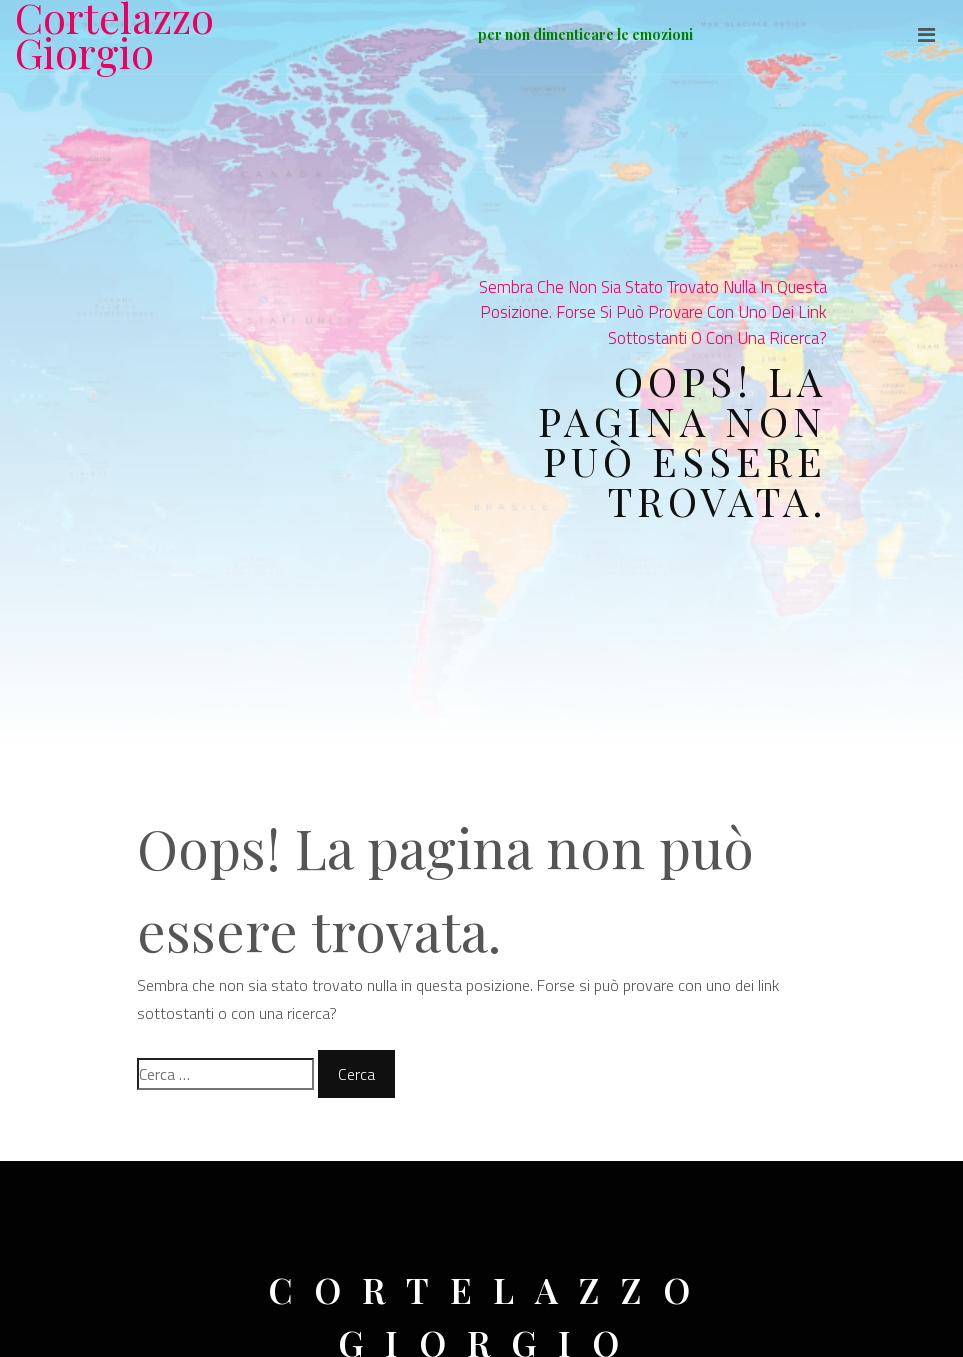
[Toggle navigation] (926, 35)
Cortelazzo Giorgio (114, 35)
